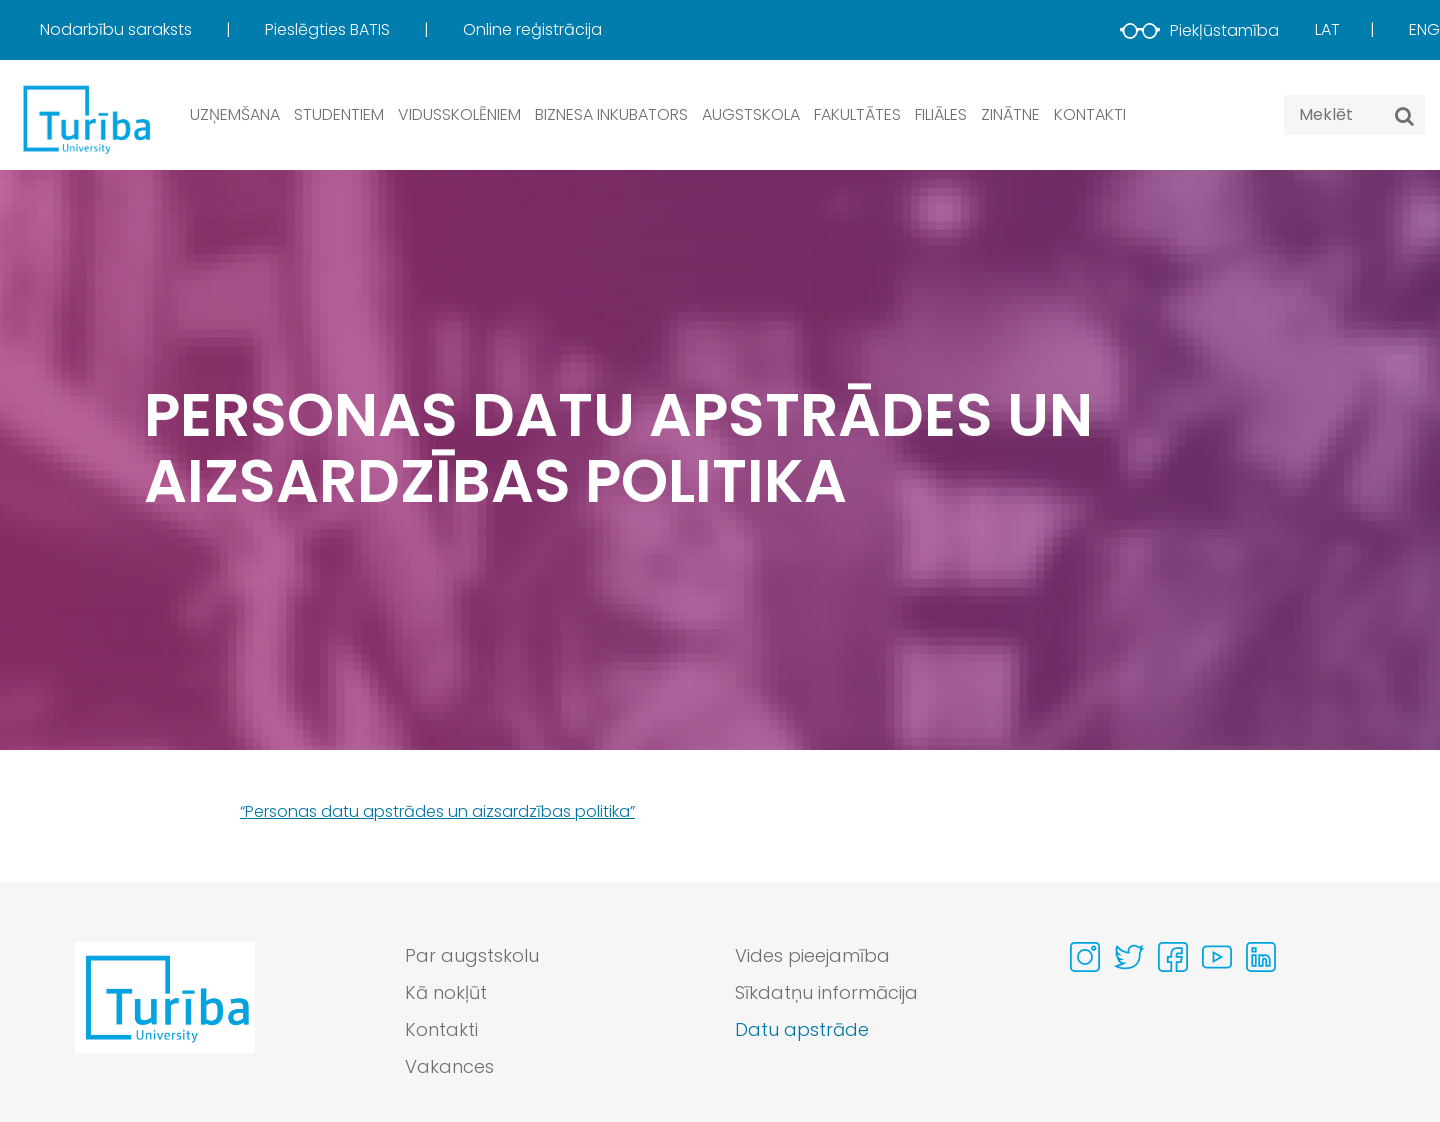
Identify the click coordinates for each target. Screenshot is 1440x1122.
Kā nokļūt (446, 992)
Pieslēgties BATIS (329, 29)
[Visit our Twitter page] (1129, 957)
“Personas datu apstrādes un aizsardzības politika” (437, 811)
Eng (1424, 29)
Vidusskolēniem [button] (459, 114)
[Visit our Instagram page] (1085, 957)
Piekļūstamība (1199, 30)
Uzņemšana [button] (235, 114)
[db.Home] (85, 118)
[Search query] (1354, 115)
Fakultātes (857, 114)
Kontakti (1090, 114)
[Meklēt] (1404, 116)
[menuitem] (150, 30)
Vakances (449, 1066)
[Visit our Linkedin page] (1261, 957)
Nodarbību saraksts (118, 29)
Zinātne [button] (1010, 114)
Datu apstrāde (802, 1029)
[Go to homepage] (165, 1016)
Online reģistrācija (532, 29)
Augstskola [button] (751, 114)
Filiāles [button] (941, 114)
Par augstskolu (472, 955)
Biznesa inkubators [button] (611, 114)
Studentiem (339, 114)
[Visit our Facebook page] (1173, 957)
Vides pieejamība (812, 955)
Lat (1327, 29)
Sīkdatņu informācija (826, 992)
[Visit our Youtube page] (1217, 957)
